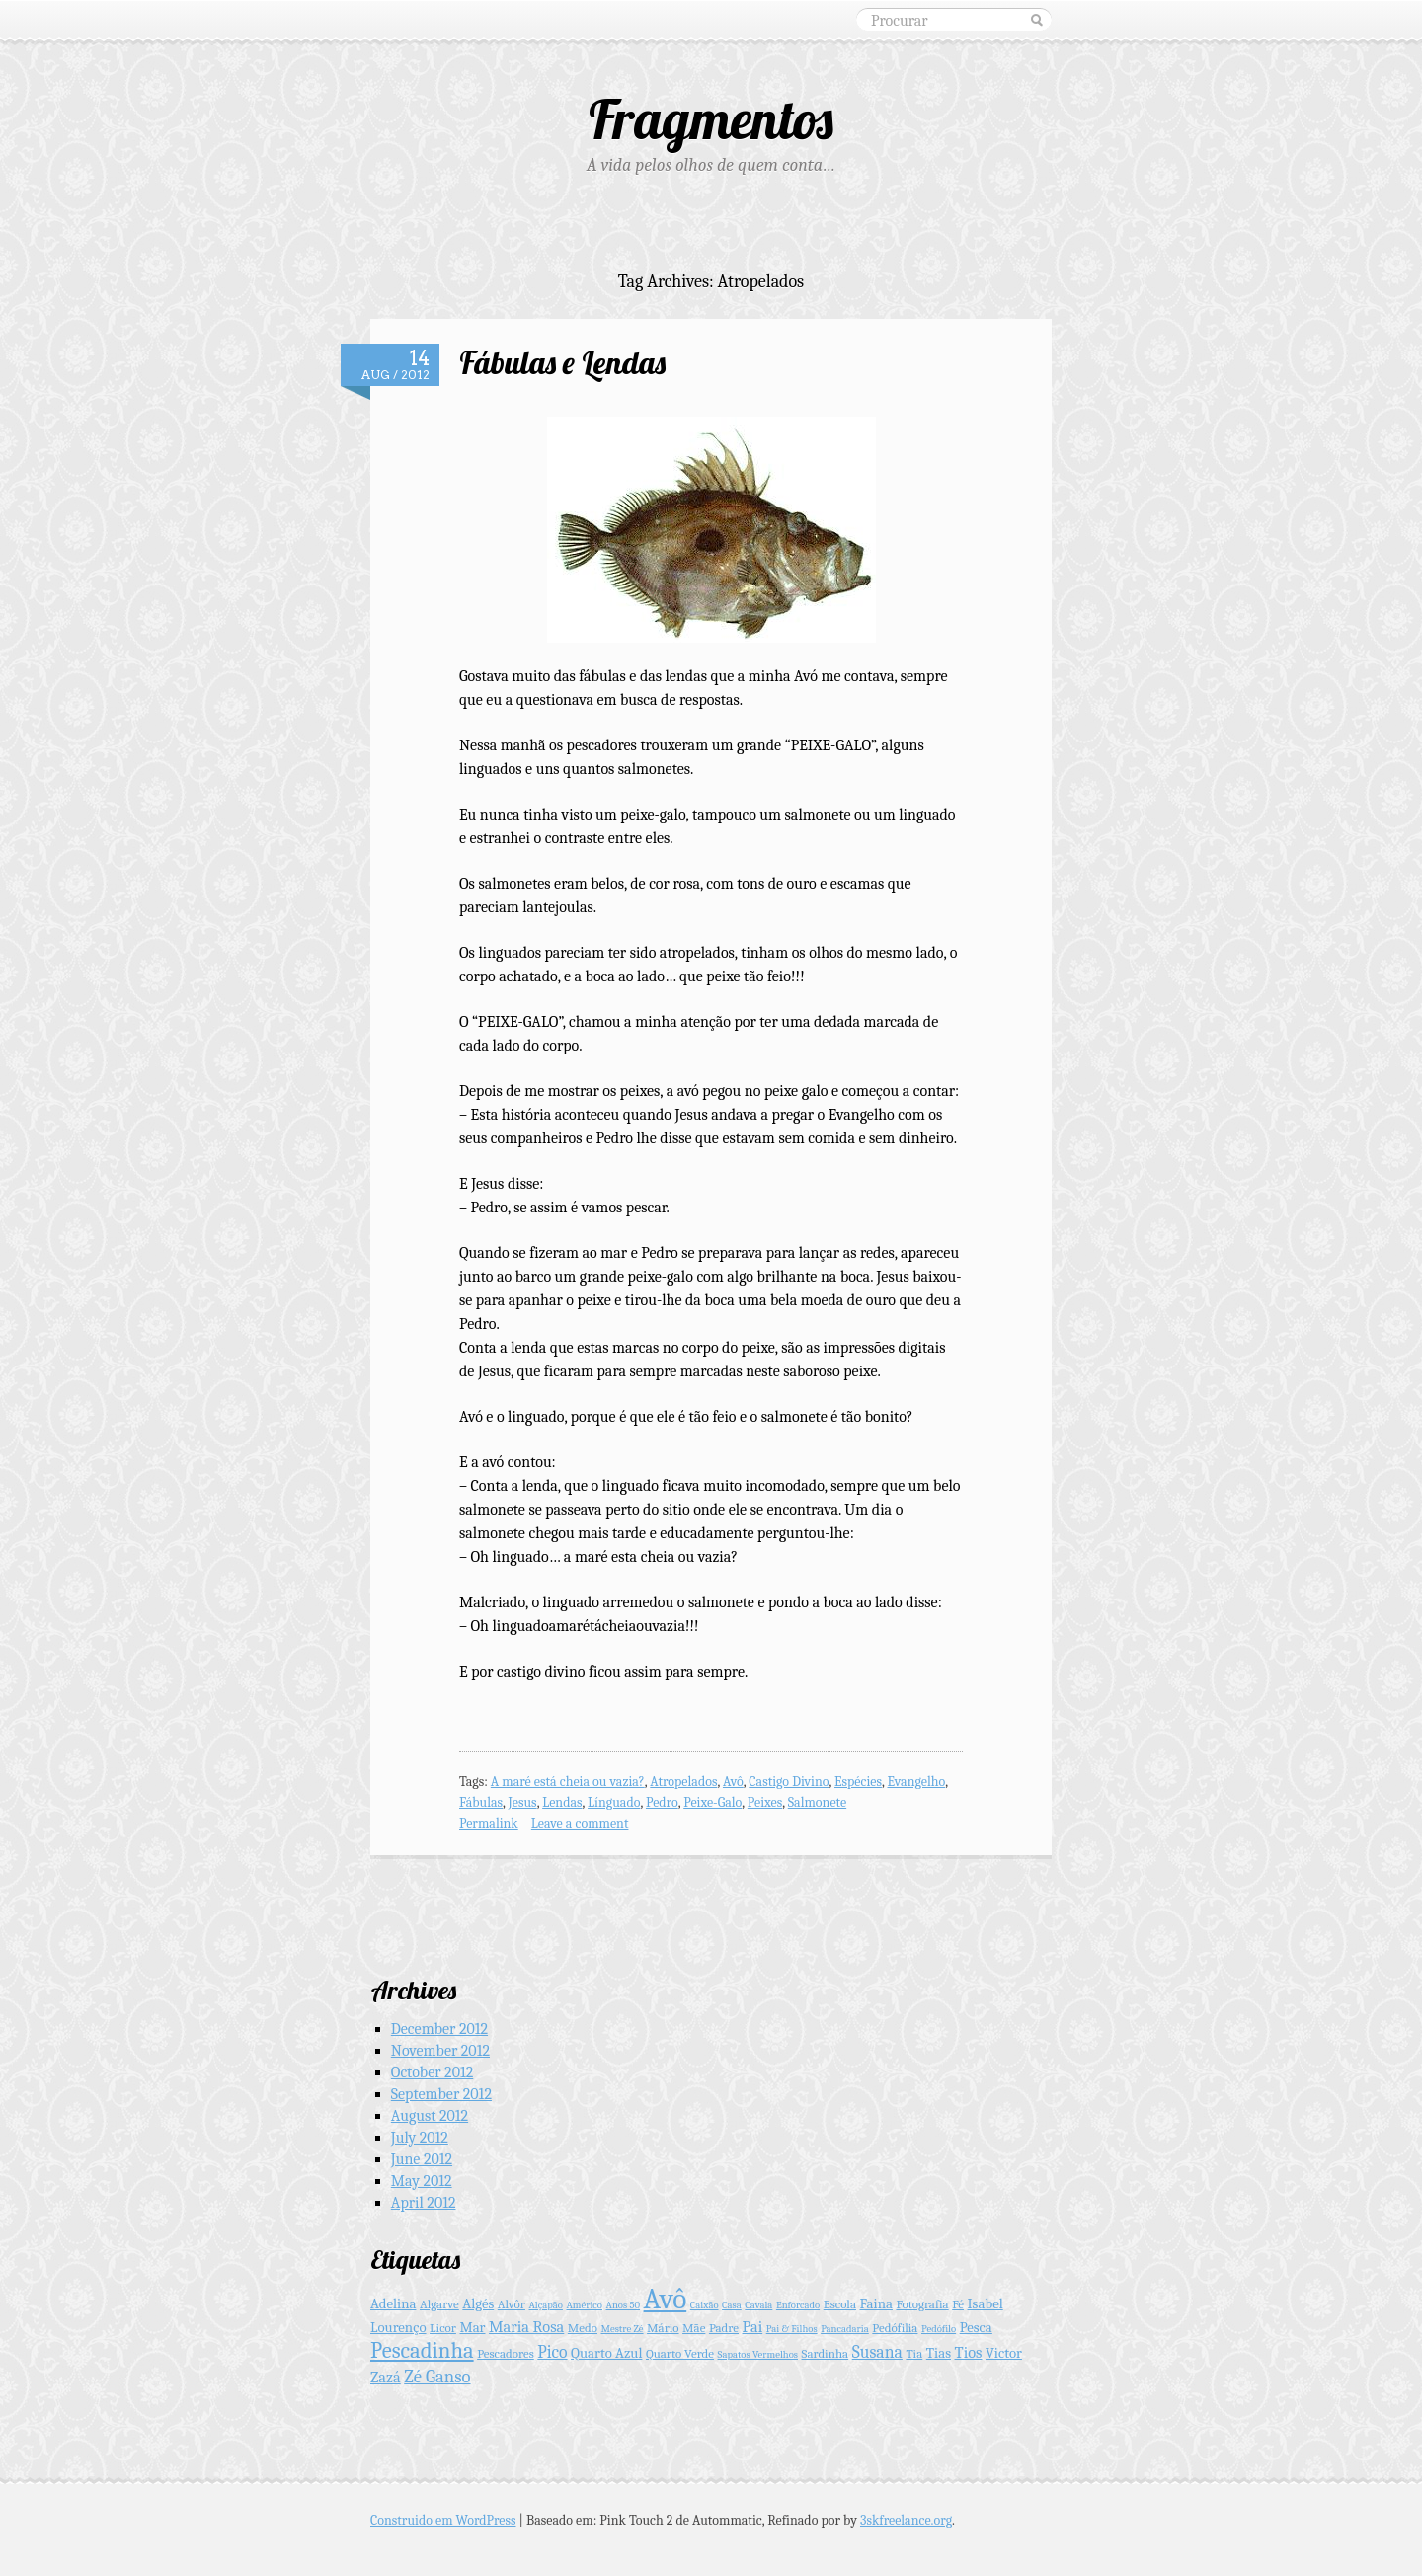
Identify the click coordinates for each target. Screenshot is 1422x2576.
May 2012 (421, 2181)
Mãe (693, 2327)
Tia (914, 2353)
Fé (958, 2304)
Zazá (385, 2377)
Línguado (614, 1802)
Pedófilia (894, 2327)
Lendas (562, 1802)
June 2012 (421, 2159)
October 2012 (432, 2072)
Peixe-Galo (712, 1802)
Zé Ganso (437, 2376)
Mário (663, 2327)
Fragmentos (711, 119)
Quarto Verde (680, 2353)
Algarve (439, 2304)
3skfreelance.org (906, 2520)
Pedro (662, 1802)
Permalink (488, 1823)
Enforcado (798, 2305)
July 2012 (419, 2138)
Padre (724, 2327)
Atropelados (683, 1781)
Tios (969, 2352)
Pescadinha (422, 2351)
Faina (876, 2304)
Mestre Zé (622, 2328)
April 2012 (423, 2203)
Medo (582, 2327)
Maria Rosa (526, 2326)
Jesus (523, 1802)
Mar (472, 2327)
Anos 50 (623, 2305)
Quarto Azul (606, 2353)
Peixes (765, 1802)
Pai (753, 2326)
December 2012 (439, 2029)
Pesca (976, 2327)
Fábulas (481, 1802)
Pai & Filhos (792, 2328)
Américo (584, 2305)
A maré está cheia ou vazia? (568, 1781)
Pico (552, 2352)
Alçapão (545, 2305)
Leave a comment (580, 1823)
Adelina (393, 2304)
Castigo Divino (789, 1781)
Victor (1004, 2353)
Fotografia (922, 2304)
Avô (733, 1781)
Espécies (858, 1781)
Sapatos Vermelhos (758, 2354)
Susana (877, 2352)
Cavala (758, 2305)
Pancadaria (845, 2328)
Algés (478, 2304)
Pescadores (505, 2353)
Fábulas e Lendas (562, 362)
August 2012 (429, 2116)
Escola (840, 2304)
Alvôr (511, 2304)
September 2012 (441, 2094)
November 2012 (440, 2051)
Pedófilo (938, 2328)
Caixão (704, 2305)
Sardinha (825, 2353)
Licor (443, 2327)
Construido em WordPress (443, 2520)
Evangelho (916, 1781)
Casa (732, 2305)
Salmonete (817, 1802)
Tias (938, 2353)
